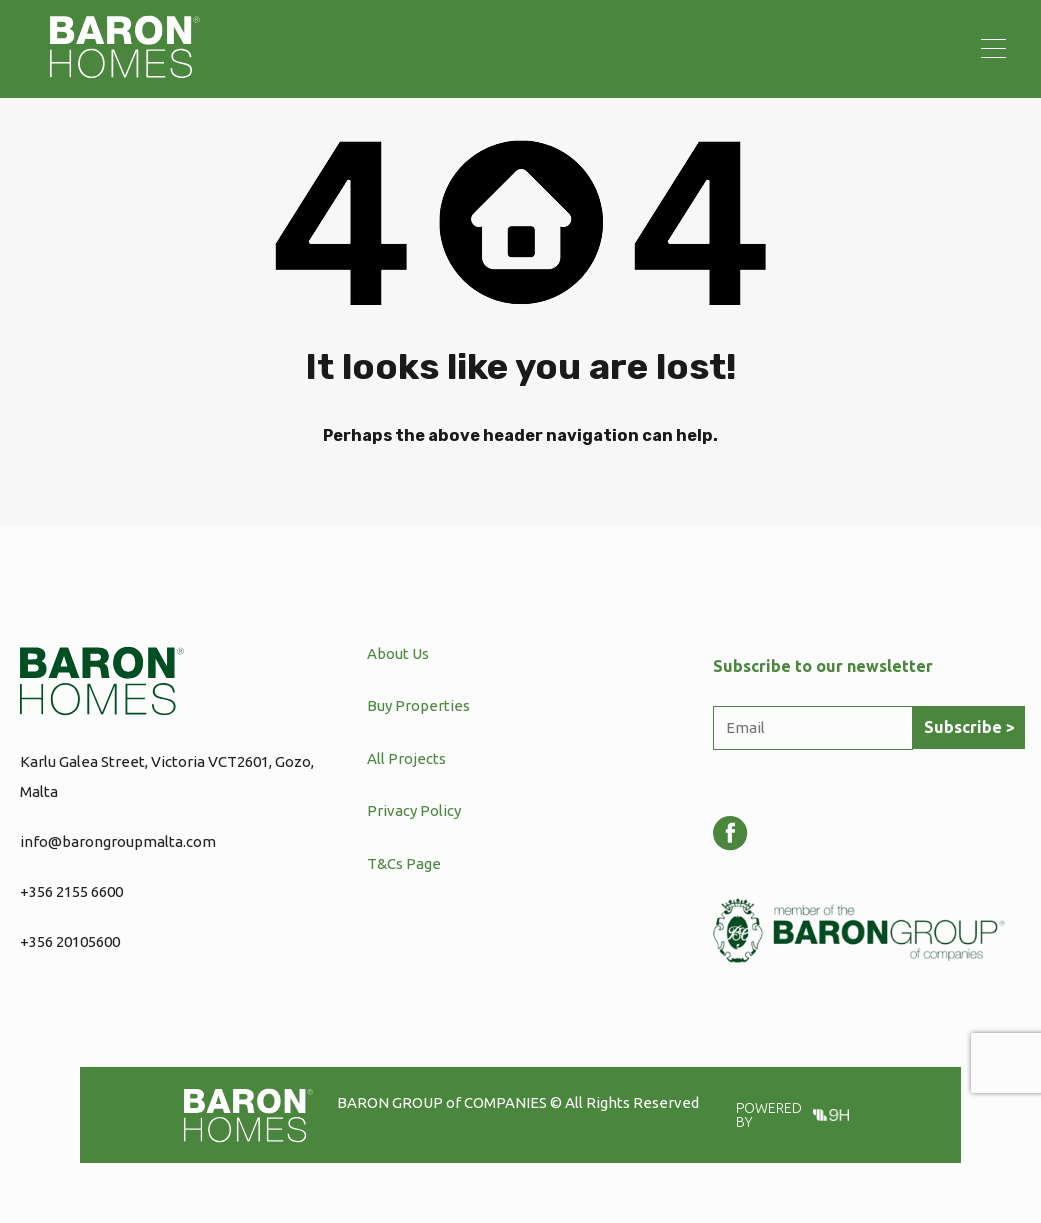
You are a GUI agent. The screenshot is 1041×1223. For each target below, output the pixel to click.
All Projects (406, 758)
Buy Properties (418, 705)
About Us (398, 653)
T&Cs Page (404, 863)
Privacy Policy (414, 810)
